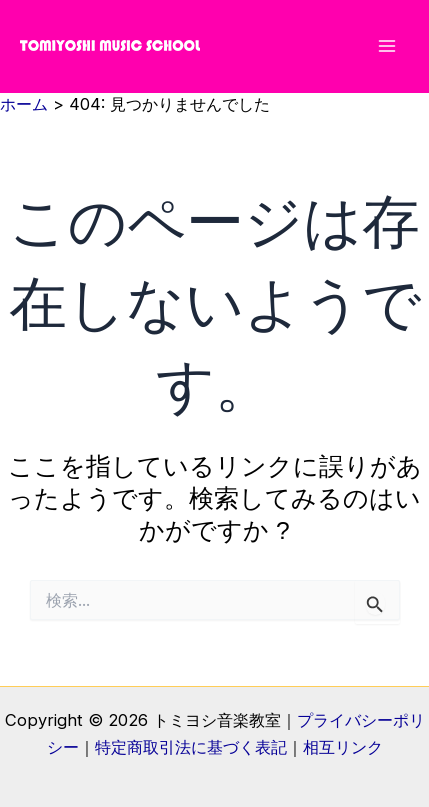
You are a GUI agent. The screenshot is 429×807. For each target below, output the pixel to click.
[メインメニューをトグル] (386, 46)
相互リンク (343, 747)
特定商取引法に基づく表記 (191, 747)
